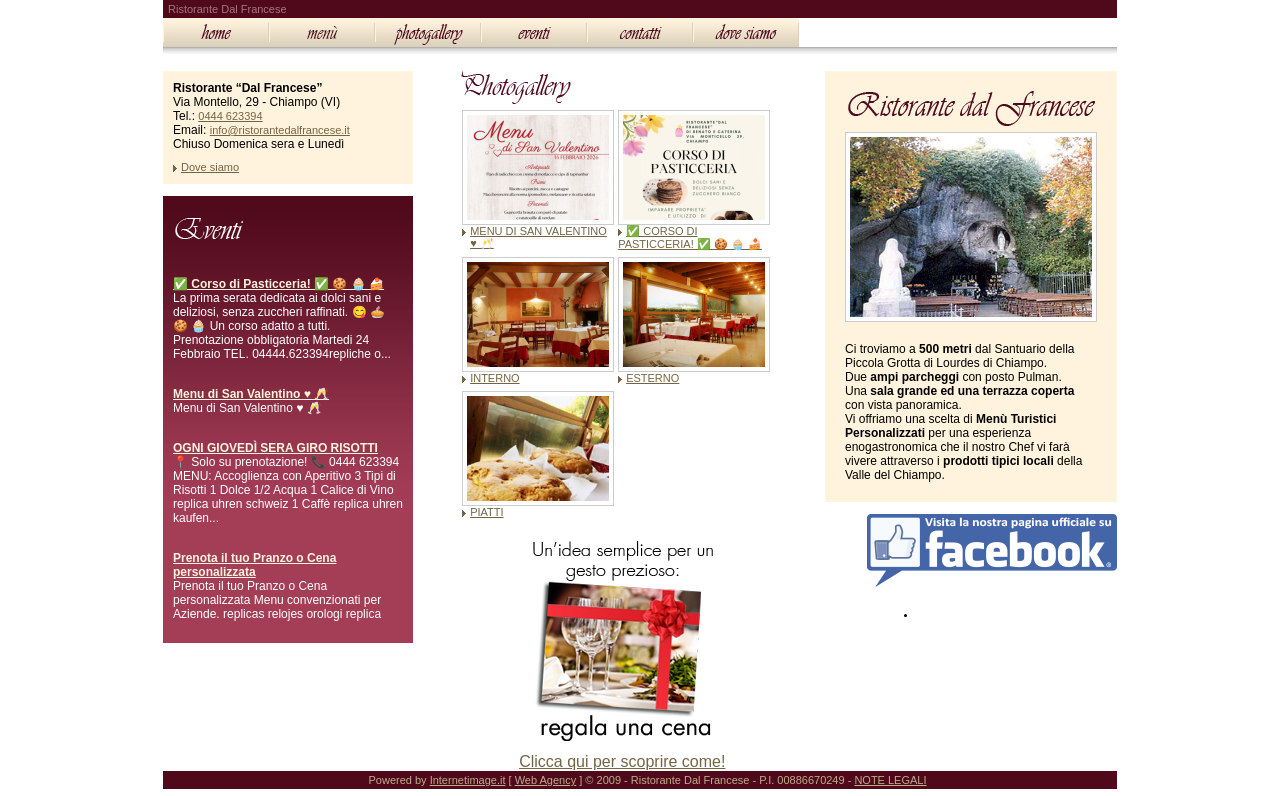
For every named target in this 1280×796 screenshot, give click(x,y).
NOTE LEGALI (890, 780)
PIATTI (486, 512)
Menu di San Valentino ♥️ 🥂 (251, 394)
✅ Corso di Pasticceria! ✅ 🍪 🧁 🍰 (278, 284)
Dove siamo (210, 167)
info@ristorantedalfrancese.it (280, 130)
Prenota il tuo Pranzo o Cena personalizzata (254, 565)
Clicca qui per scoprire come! (622, 761)
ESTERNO (652, 378)
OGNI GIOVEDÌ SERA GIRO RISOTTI (275, 448)
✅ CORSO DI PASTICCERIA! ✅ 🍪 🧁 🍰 (690, 237)
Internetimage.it (468, 780)
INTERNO (495, 378)
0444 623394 (230, 116)
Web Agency (546, 780)
